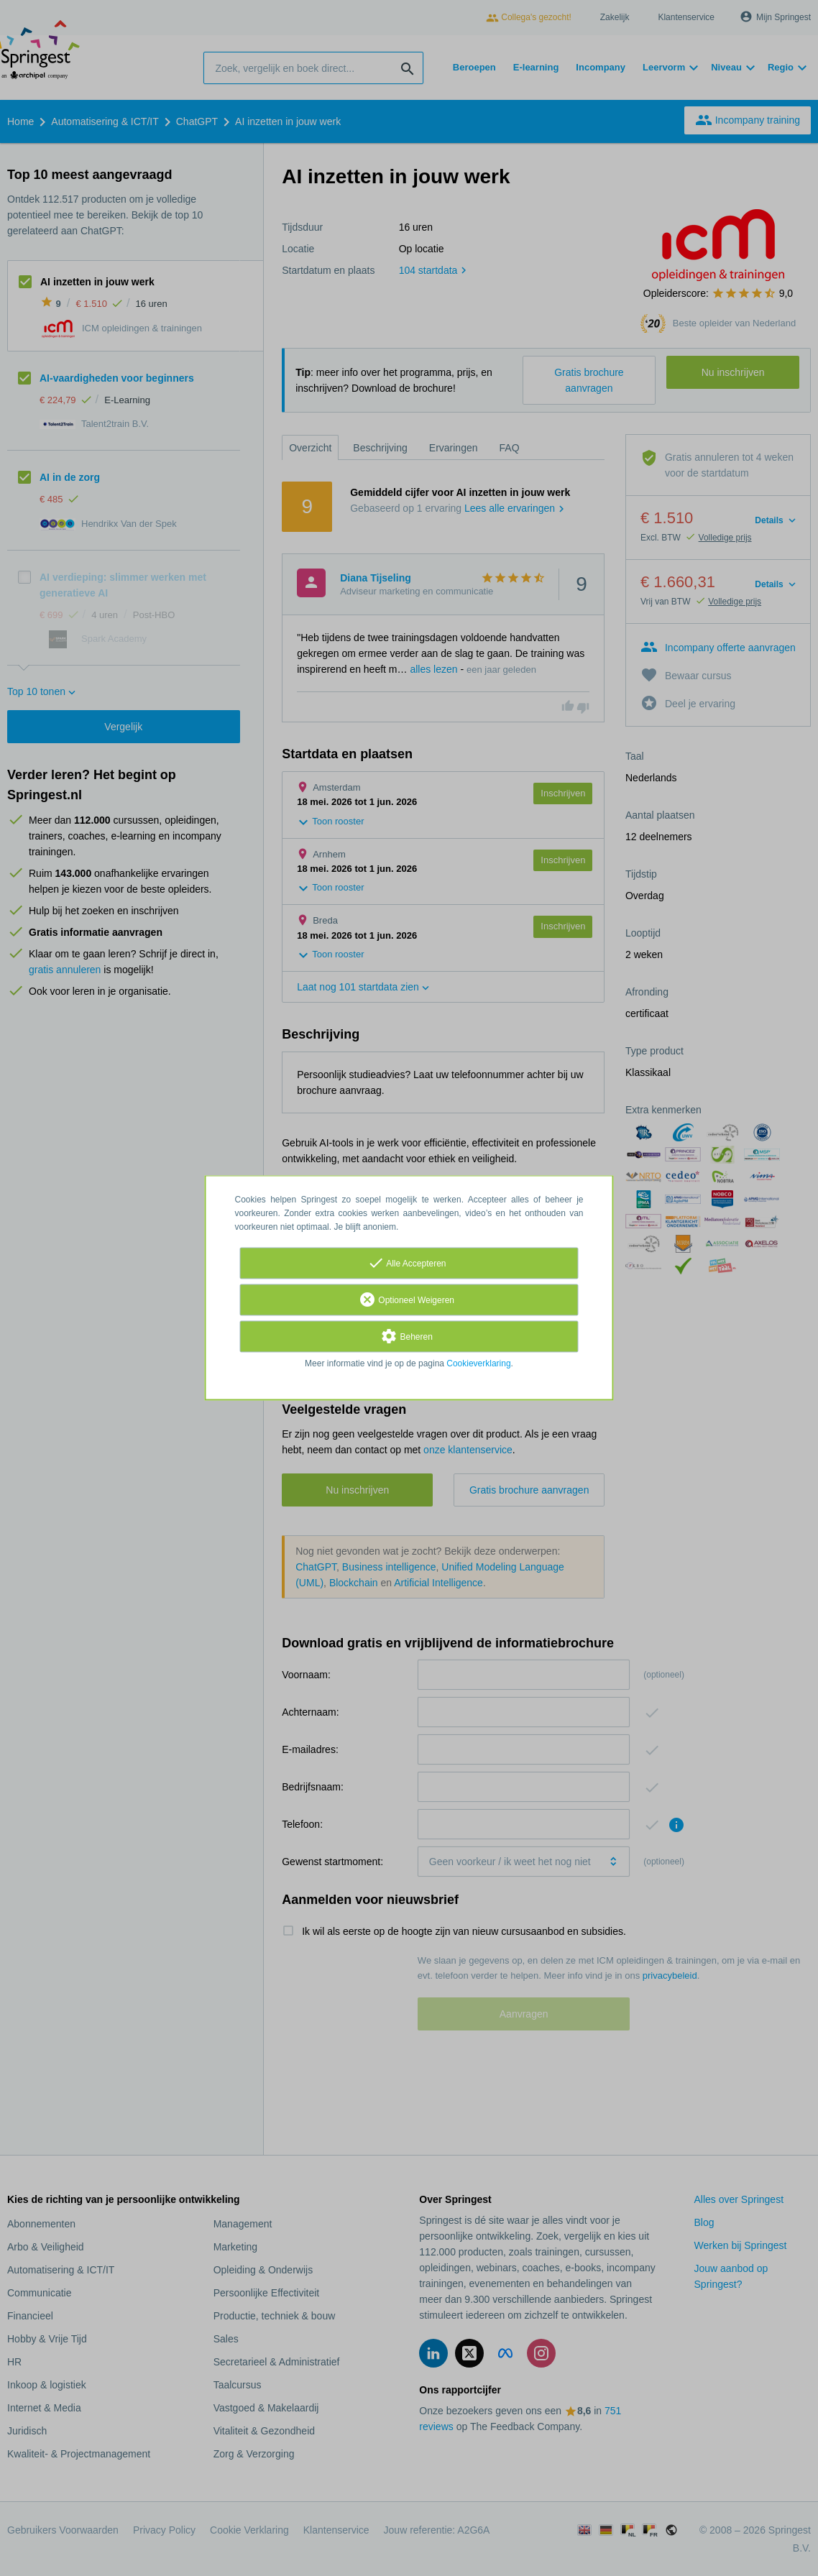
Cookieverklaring (478, 1364)
